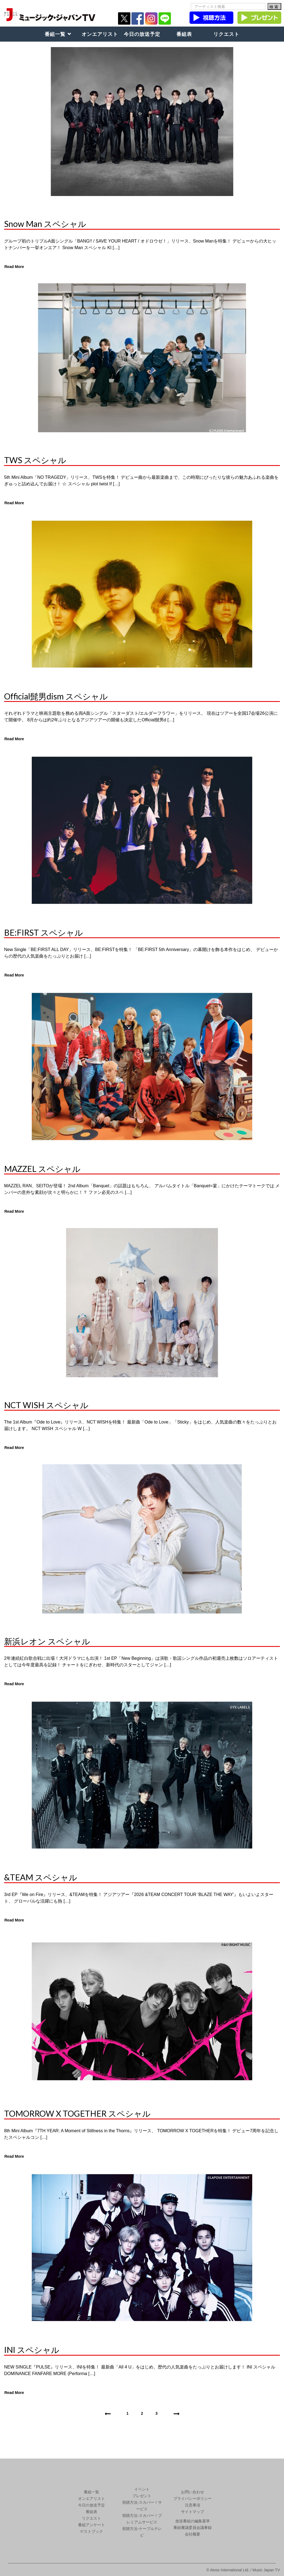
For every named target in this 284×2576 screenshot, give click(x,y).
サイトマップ (192, 2511)
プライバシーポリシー (192, 2498)
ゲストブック (91, 2531)
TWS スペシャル (35, 460)
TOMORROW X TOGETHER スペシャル (77, 2113)
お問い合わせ (192, 2492)
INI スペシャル (31, 2350)
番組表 (184, 34)
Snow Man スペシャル (45, 224)
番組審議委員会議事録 (192, 2527)
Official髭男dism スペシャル (56, 696)
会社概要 (192, 2534)
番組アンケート (91, 2525)
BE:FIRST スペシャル (43, 932)
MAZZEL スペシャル (42, 1169)
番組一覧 (55, 34)
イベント (142, 2489)
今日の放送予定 (142, 34)
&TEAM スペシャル (40, 1877)
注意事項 (192, 2505)
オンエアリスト (100, 34)
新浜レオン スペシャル (47, 1641)
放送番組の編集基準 (192, 2521)
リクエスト (226, 34)
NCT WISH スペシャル (46, 1405)
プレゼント (141, 2496)
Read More (14, 266)
